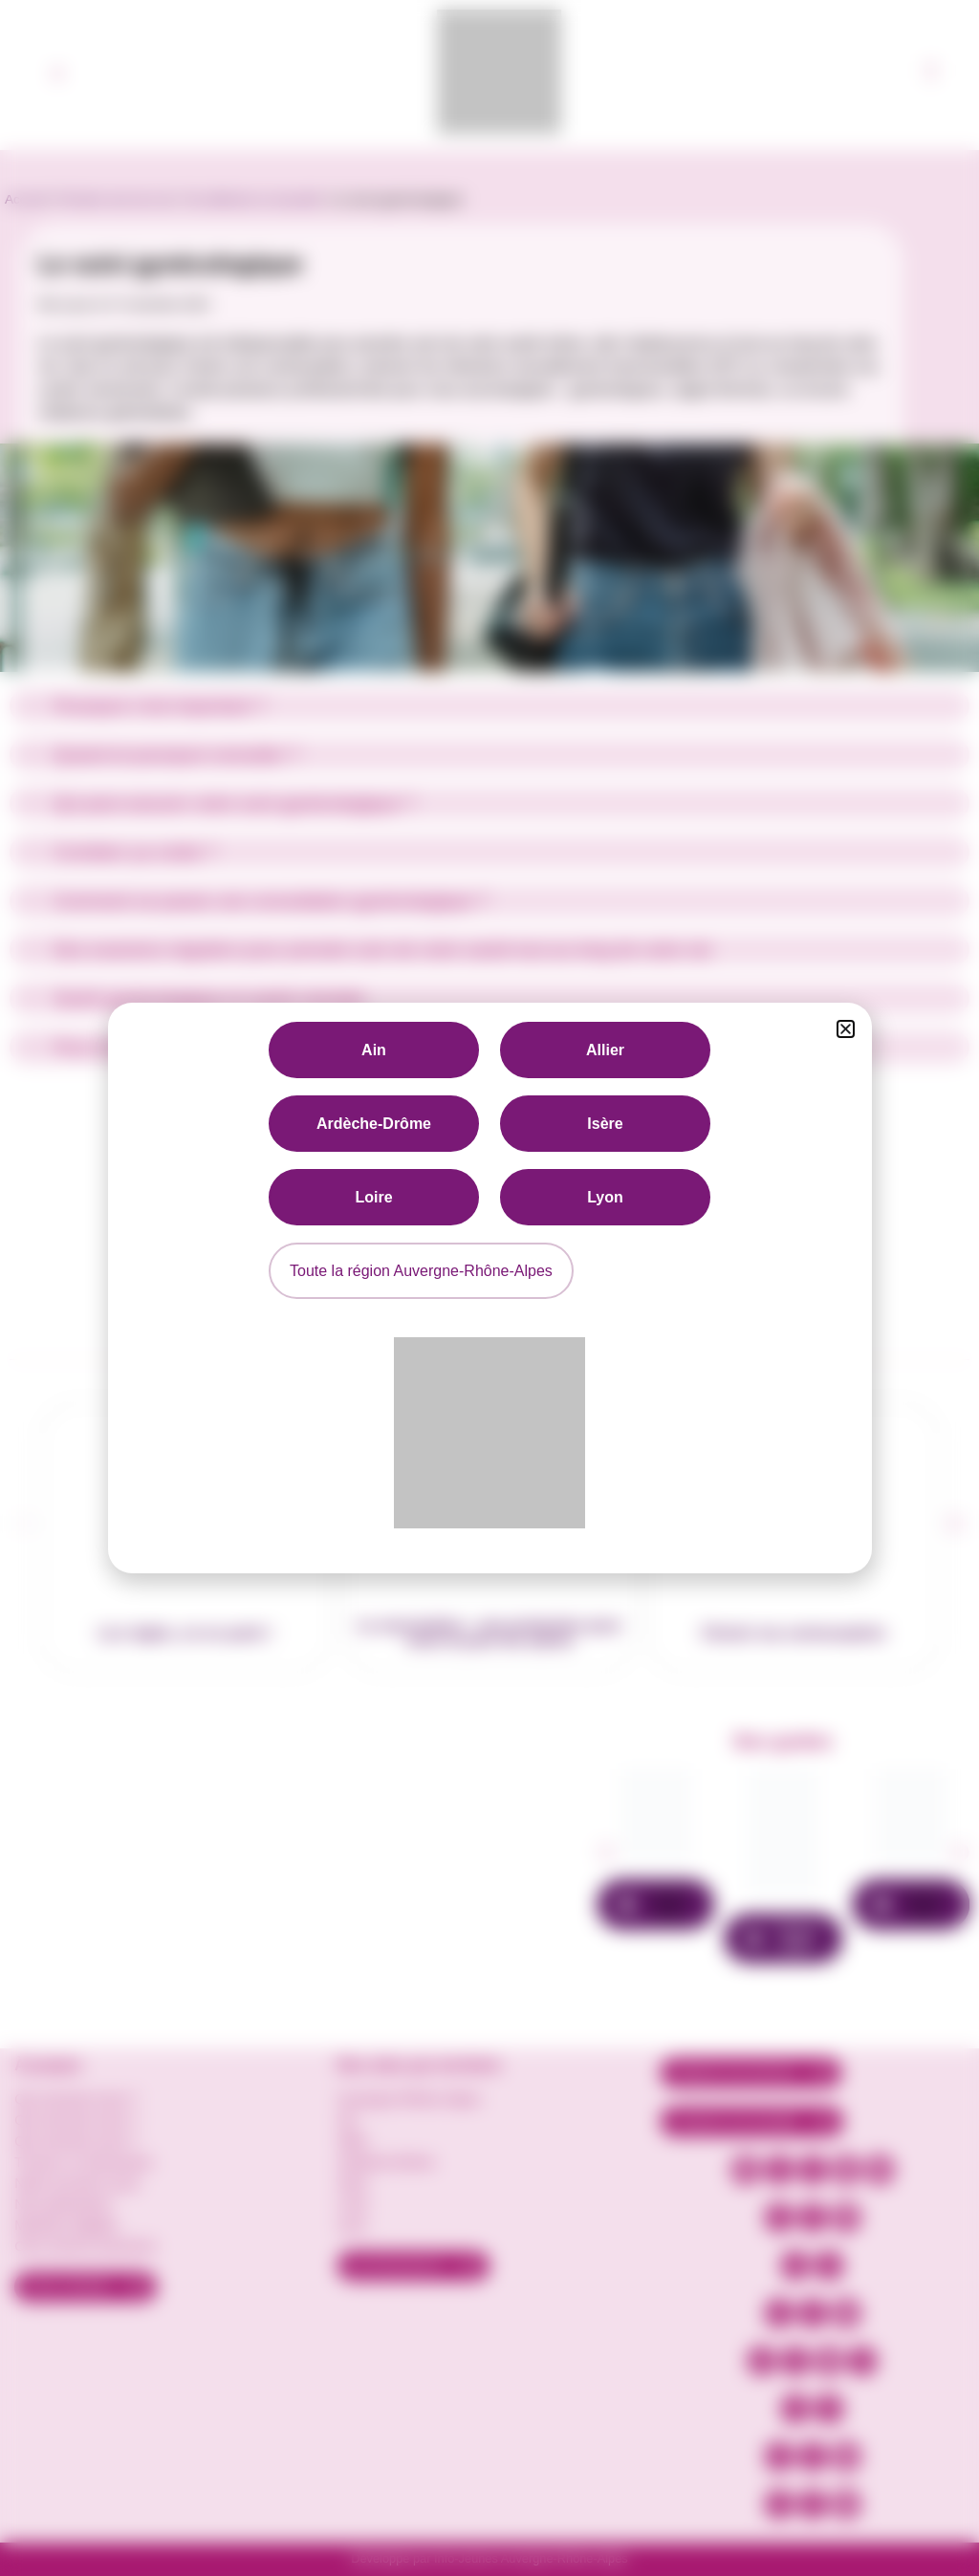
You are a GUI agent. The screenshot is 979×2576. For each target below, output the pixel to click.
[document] (489, 1288)
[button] (845, 1029)
